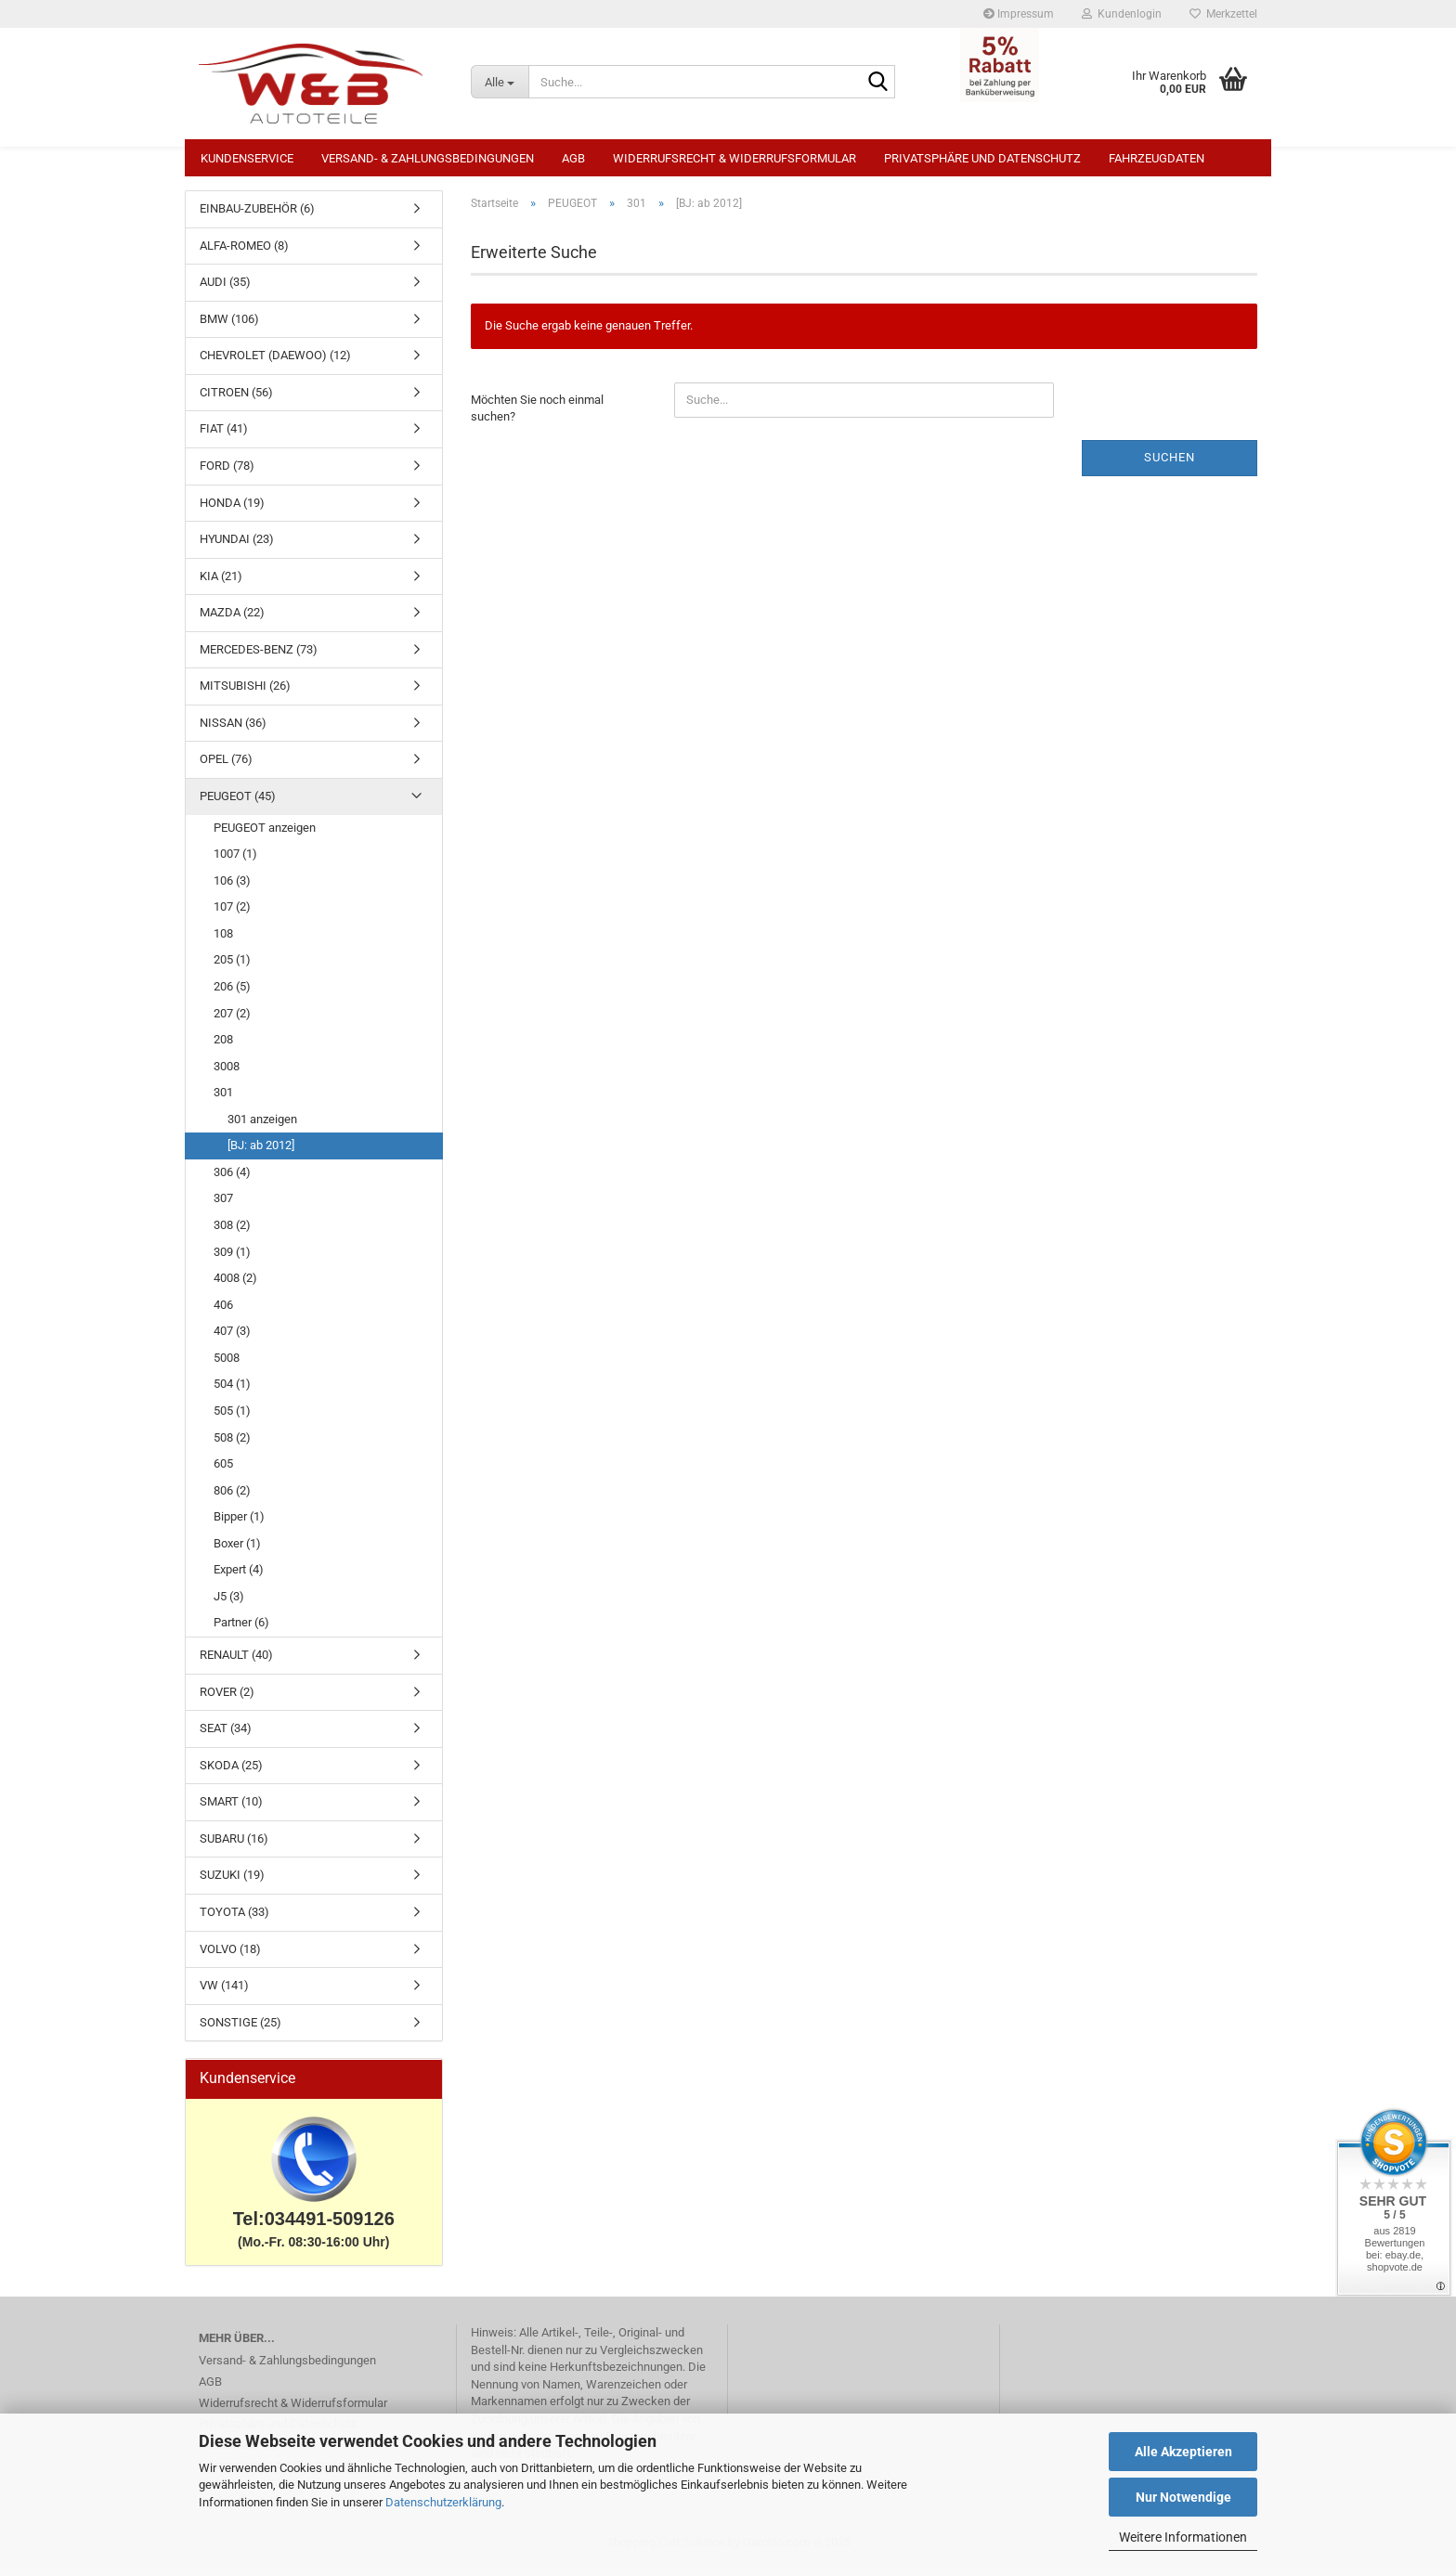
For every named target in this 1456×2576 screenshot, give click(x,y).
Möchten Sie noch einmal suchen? (537, 418)
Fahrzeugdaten (1156, 158)
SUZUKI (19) (232, 1884)
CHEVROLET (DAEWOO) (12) (275, 364)
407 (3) (232, 1340)
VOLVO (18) (230, 1958)
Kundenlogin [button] (1122, 13)
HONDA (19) (232, 512)
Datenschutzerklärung (443, 2502)
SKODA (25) (231, 1774)
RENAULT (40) (236, 1664)
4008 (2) (235, 1287)
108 (223, 943)
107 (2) (232, 916)
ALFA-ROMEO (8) (244, 255)
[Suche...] (499, 81)
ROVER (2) (227, 1701)
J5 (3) (229, 1605)
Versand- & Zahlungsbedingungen (427, 158)
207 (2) (232, 1022)
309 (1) (232, 1261)
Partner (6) (241, 1631)
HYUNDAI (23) (237, 548)
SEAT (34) (226, 1737)
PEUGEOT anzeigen (265, 837)
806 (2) (232, 1500)
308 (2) (232, 1234)
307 (223, 1207)
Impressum (1018, 13)
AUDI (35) (225, 291)
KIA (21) (221, 585)
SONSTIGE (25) (240, 2032)
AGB (573, 158)
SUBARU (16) (234, 1848)
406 (223, 1314)
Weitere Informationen (1183, 2537)
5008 (227, 1367)
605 (223, 1473)
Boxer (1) (237, 1553)
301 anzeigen (262, 1128)
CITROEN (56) (236, 401)
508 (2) (232, 1447)
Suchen (1169, 466)
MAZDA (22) (232, 621)
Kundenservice (247, 158)
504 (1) (232, 1393)
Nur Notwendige (1183, 2497)
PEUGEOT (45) (238, 805)
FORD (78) (227, 475)
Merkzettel (1223, 13)
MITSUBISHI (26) (245, 695)
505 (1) (232, 1420)
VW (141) (224, 1994)
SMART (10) (231, 1811)
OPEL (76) (226, 768)
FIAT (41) (224, 438)
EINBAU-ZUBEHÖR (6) (257, 218)
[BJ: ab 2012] (261, 1154)
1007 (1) (235, 863)
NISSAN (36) (233, 732)
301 (223, 1101)
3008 (227, 1075)
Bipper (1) (239, 1526)
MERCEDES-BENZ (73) (259, 659)
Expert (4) (239, 1579)
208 (223, 1048)
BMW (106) (229, 328)
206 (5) (232, 996)
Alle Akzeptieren (1183, 2451)
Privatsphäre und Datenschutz (982, 158)
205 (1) (232, 969)
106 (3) (232, 890)
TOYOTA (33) (234, 1921)
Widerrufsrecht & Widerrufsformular (734, 158)
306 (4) (232, 1181)
